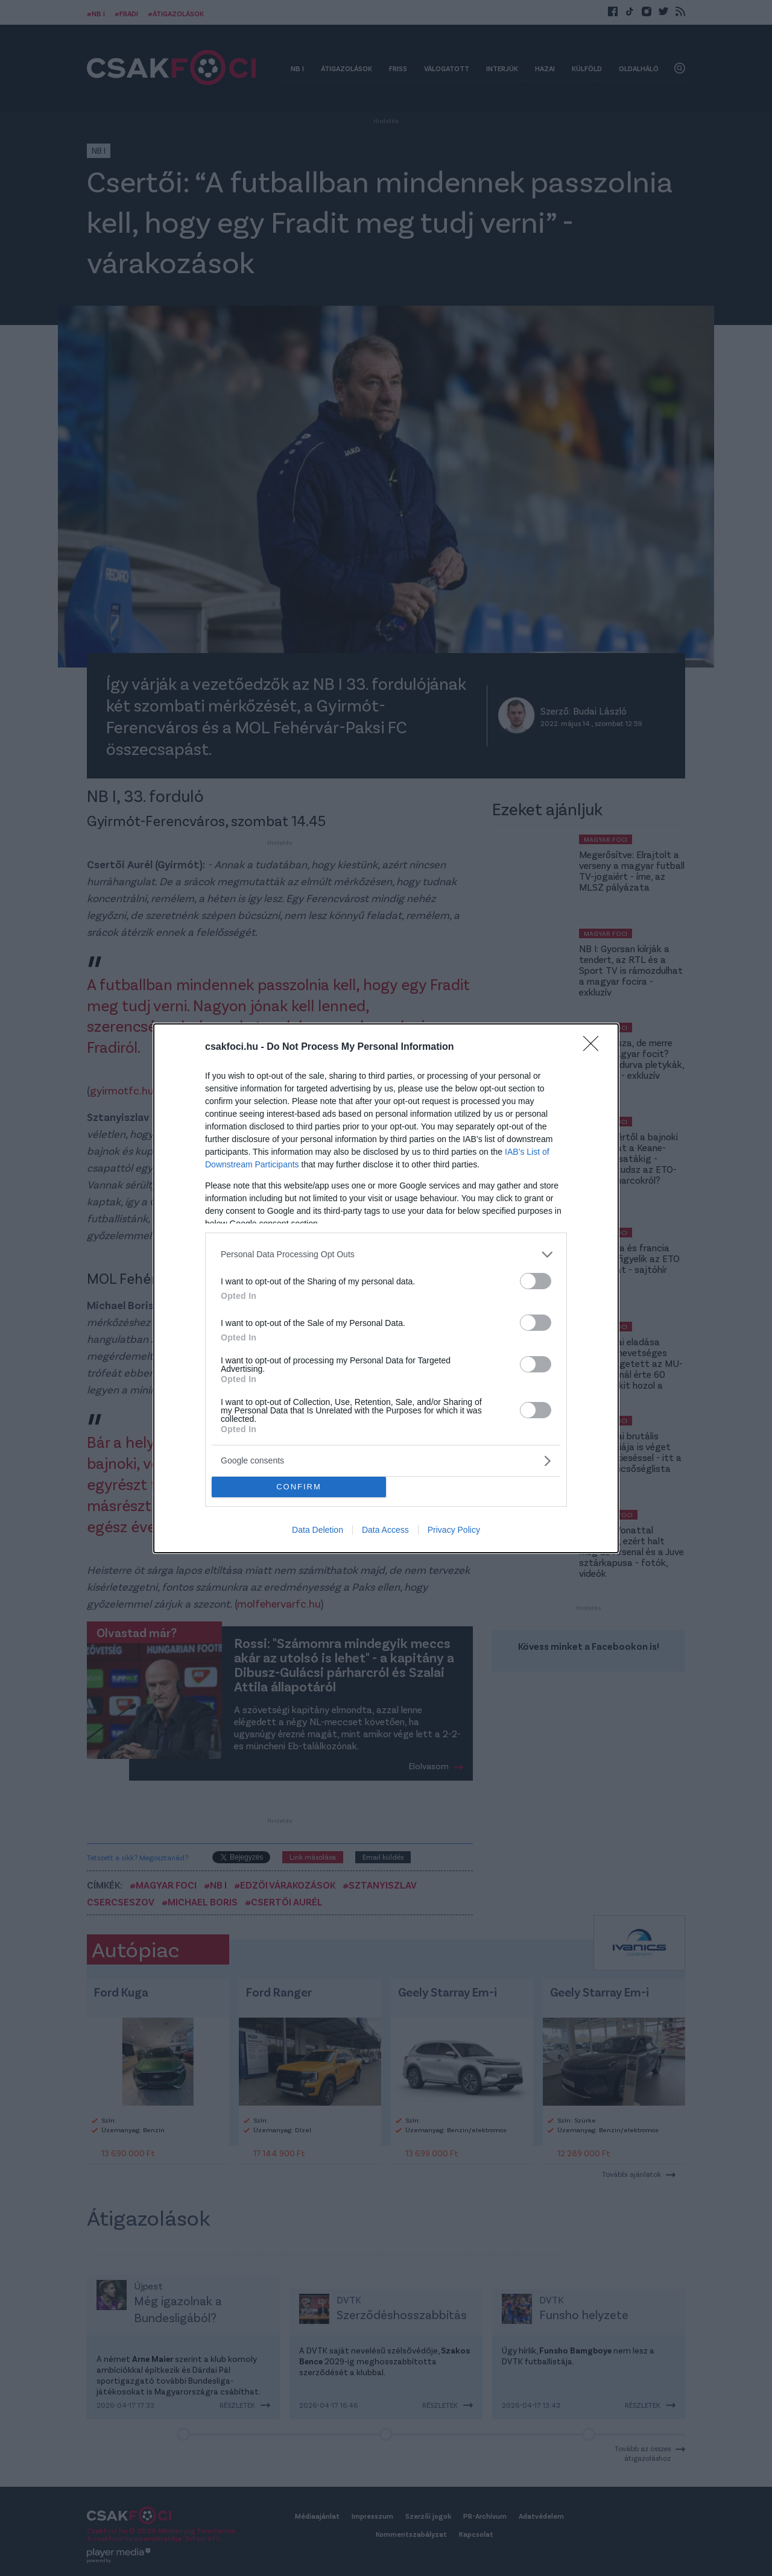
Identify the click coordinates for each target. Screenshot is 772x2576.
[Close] (594, 1047)
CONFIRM (298, 1486)
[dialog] (386, 1288)
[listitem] (386, 1254)
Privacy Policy (454, 1530)
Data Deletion (317, 1530)
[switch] (535, 1281)
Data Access (385, 1530)
